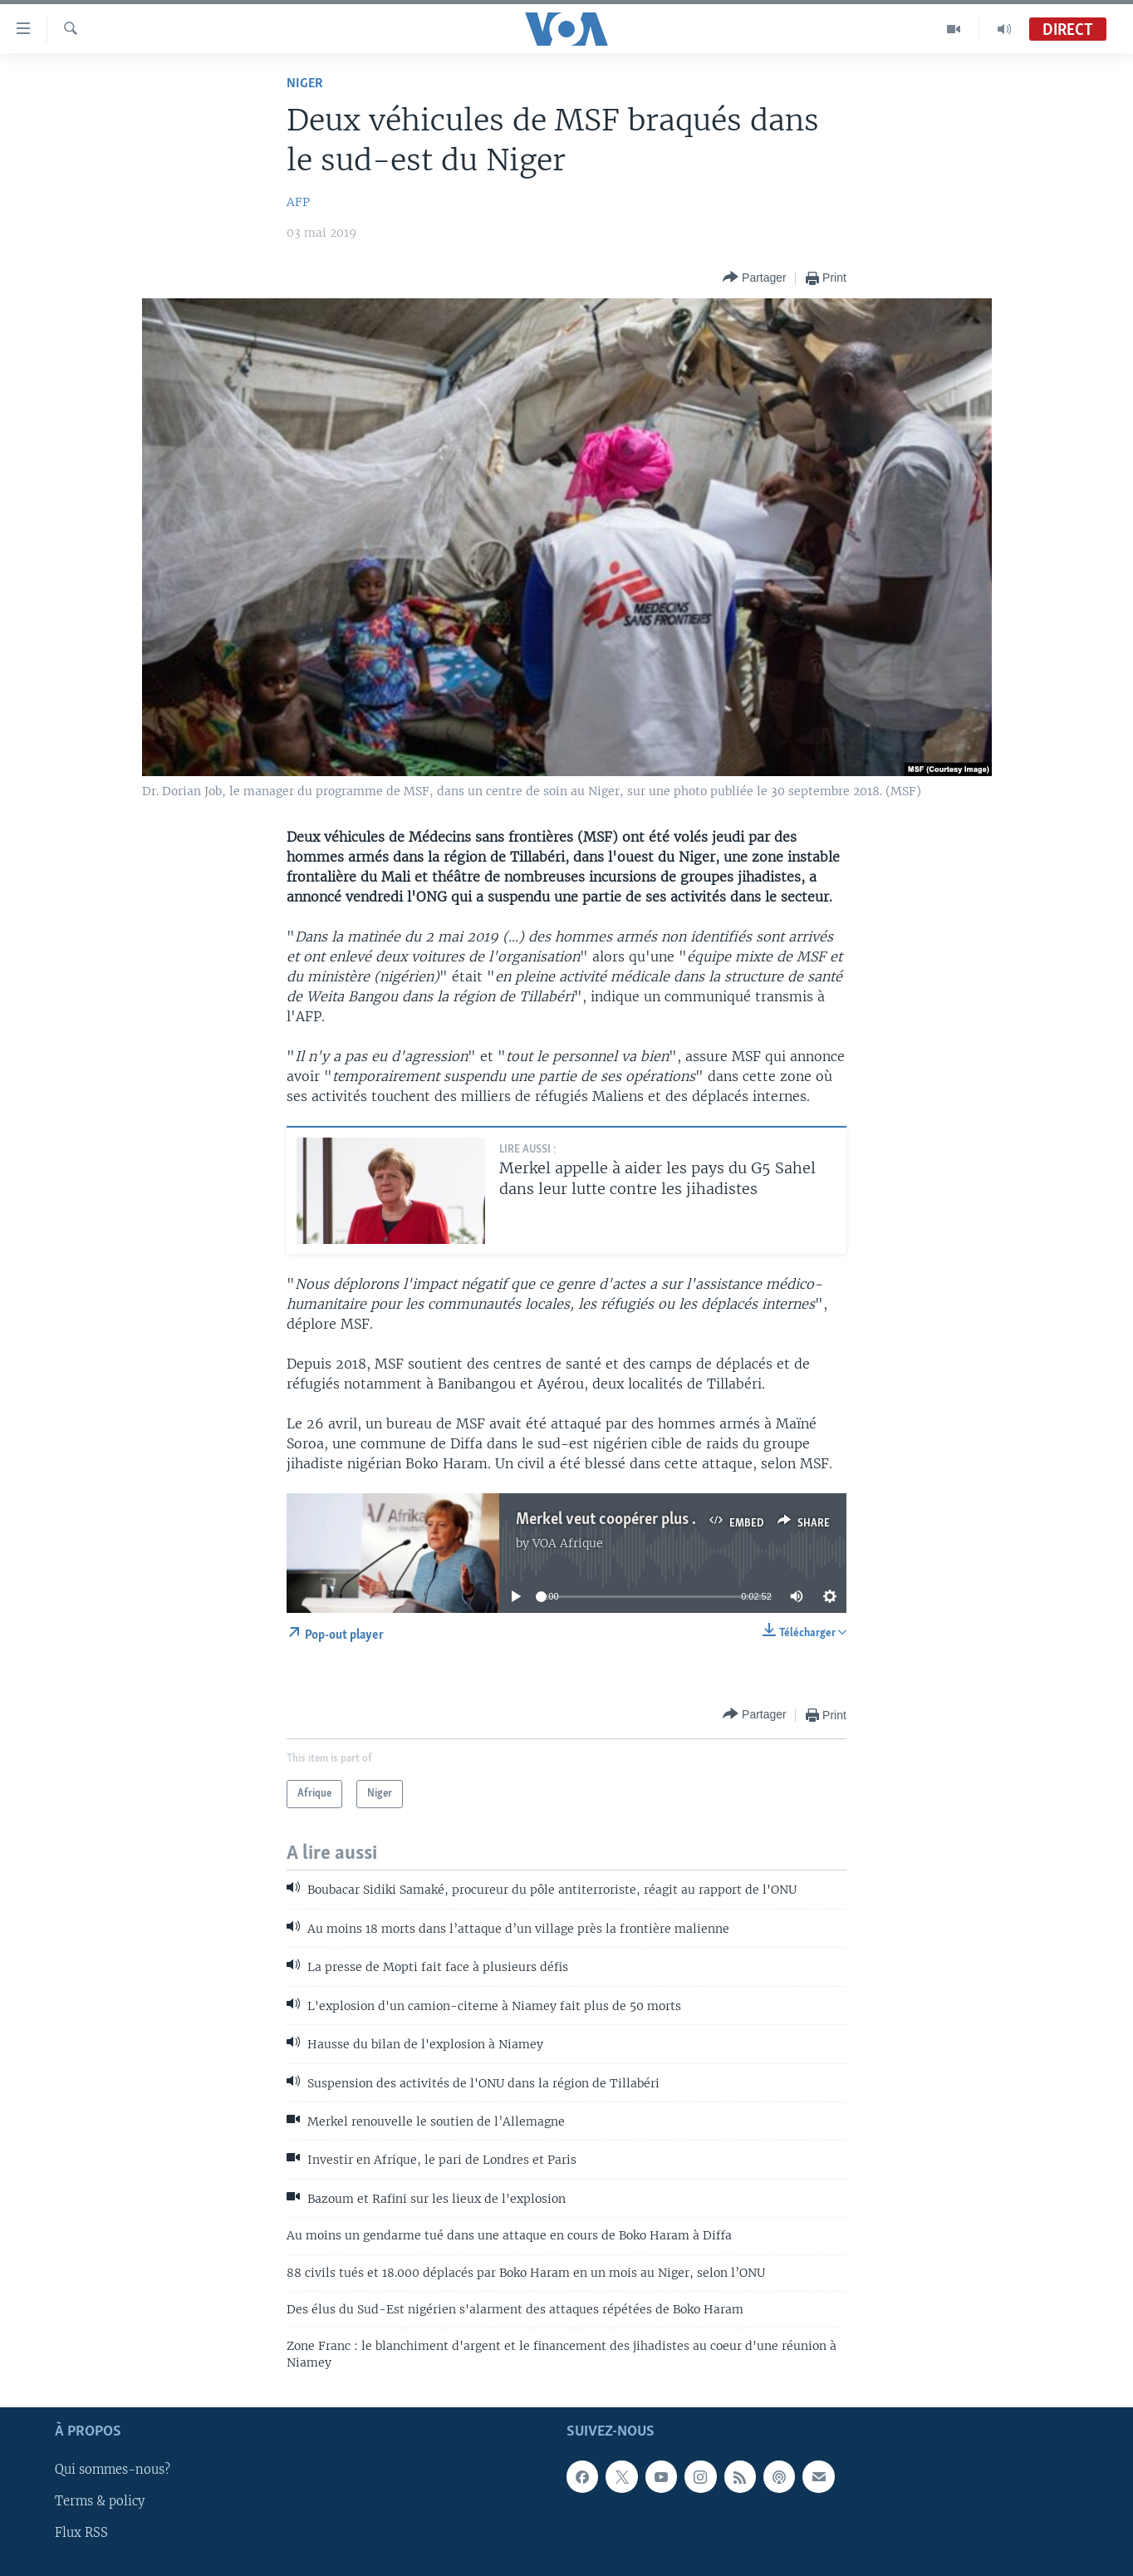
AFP (298, 201)
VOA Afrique (567, 1543)
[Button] (755, 278)
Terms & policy (100, 2502)
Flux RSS (81, 2533)
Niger (305, 83)
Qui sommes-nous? (112, 2470)
